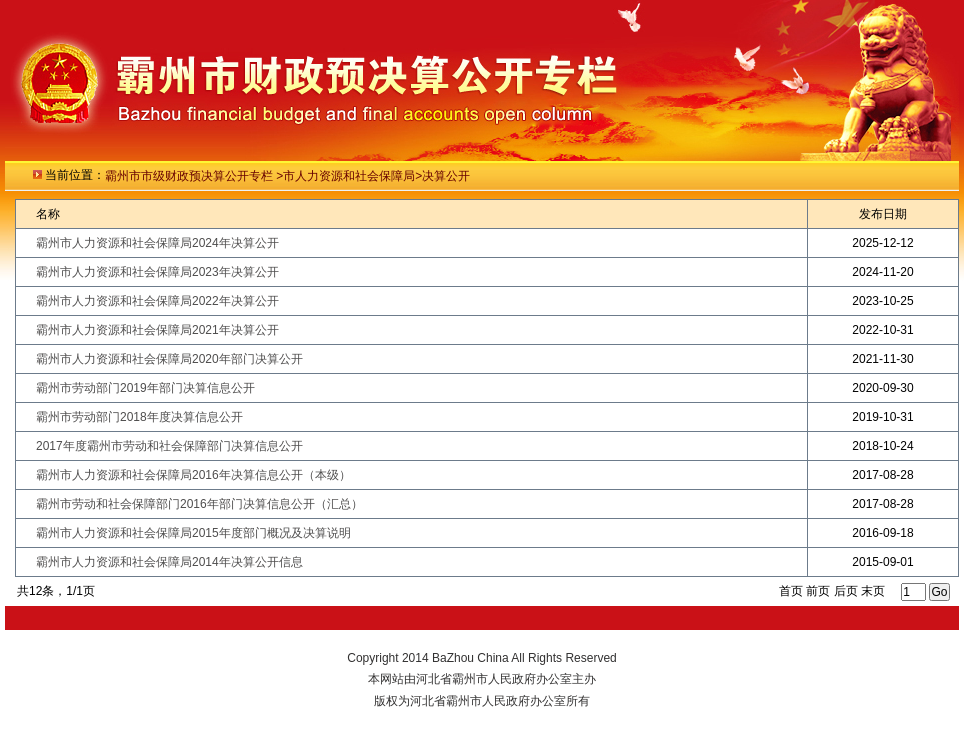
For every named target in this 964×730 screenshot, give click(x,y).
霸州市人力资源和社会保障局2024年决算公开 (157, 243)
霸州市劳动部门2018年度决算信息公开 (139, 417)
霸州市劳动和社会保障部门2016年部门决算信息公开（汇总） (199, 504)
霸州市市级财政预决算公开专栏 (190, 176)
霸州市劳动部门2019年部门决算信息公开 (145, 388)
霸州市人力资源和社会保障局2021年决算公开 (157, 330)
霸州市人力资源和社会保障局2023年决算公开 (157, 272)
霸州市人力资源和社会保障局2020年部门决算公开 (169, 359)
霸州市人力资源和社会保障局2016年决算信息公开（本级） (193, 475)
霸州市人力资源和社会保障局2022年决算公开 (157, 301)
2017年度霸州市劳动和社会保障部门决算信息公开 (169, 446)
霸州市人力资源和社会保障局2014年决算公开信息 (169, 562)
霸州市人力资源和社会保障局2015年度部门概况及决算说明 (193, 533)
